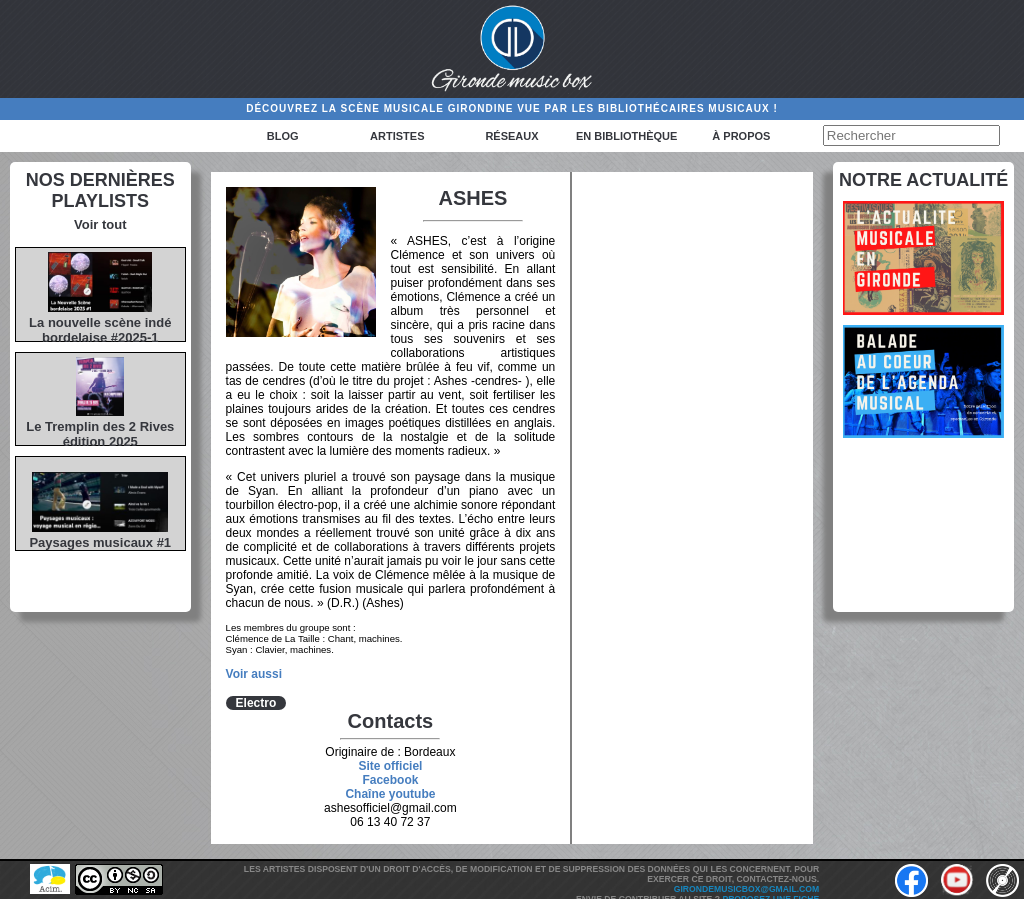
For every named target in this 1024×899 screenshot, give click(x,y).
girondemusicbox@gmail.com (746, 889)
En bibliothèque (626, 136)
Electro (256, 703)
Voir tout (100, 224)
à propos (741, 136)
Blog (283, 136)
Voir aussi (254, 674)
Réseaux (511, 136)
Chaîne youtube (390, 794)
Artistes (397, 136)
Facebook (390, 780)
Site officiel (390, 766)
